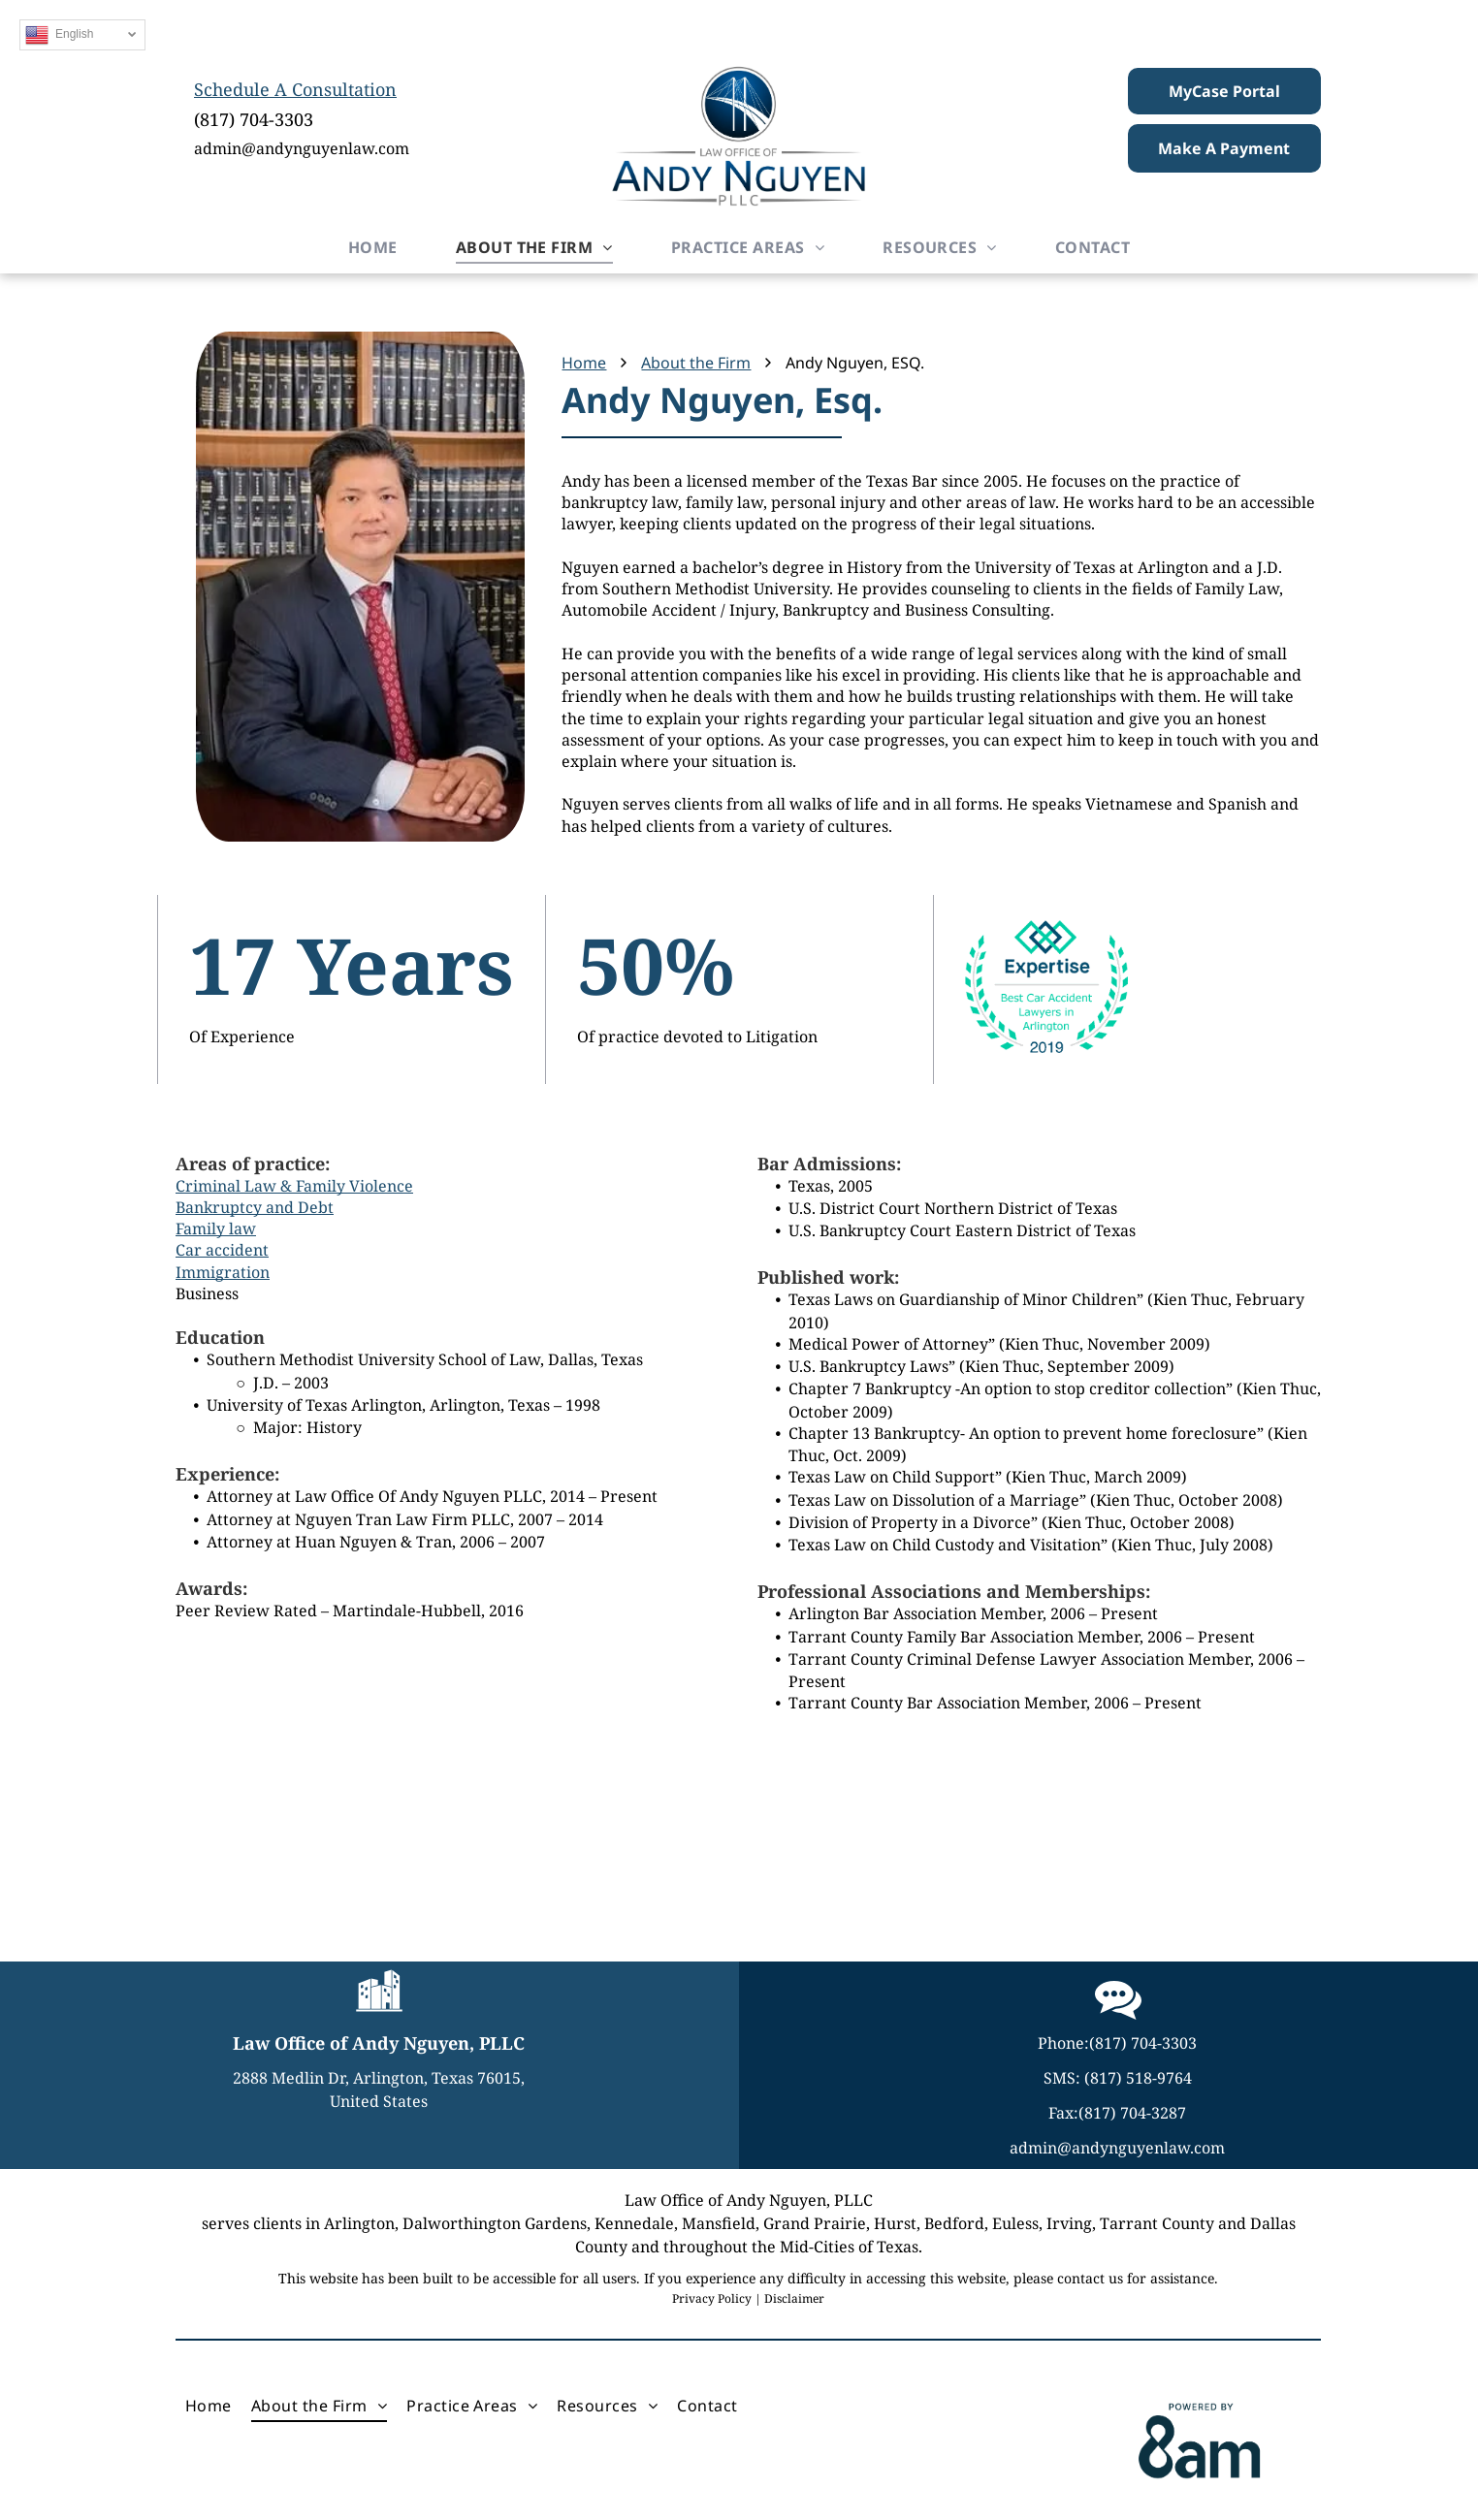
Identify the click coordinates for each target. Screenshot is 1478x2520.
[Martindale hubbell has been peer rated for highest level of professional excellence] (1315, 1816)
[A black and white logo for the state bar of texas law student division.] (451, 1816)
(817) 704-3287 (1132, 2112)
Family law (216, 1228)
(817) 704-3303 (253, 119)
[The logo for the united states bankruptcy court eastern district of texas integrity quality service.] (739, 1816)
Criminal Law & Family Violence (294, 1185)
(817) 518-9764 (1138, 2078)
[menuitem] (373, 247)
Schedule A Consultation (295, 89)
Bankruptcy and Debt (255, 1207)
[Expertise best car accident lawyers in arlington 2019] (1027, 1816)
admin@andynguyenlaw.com (301, 148)
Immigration (223, 1272)
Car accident (222, 1249)
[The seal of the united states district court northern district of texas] (163, 1816)
